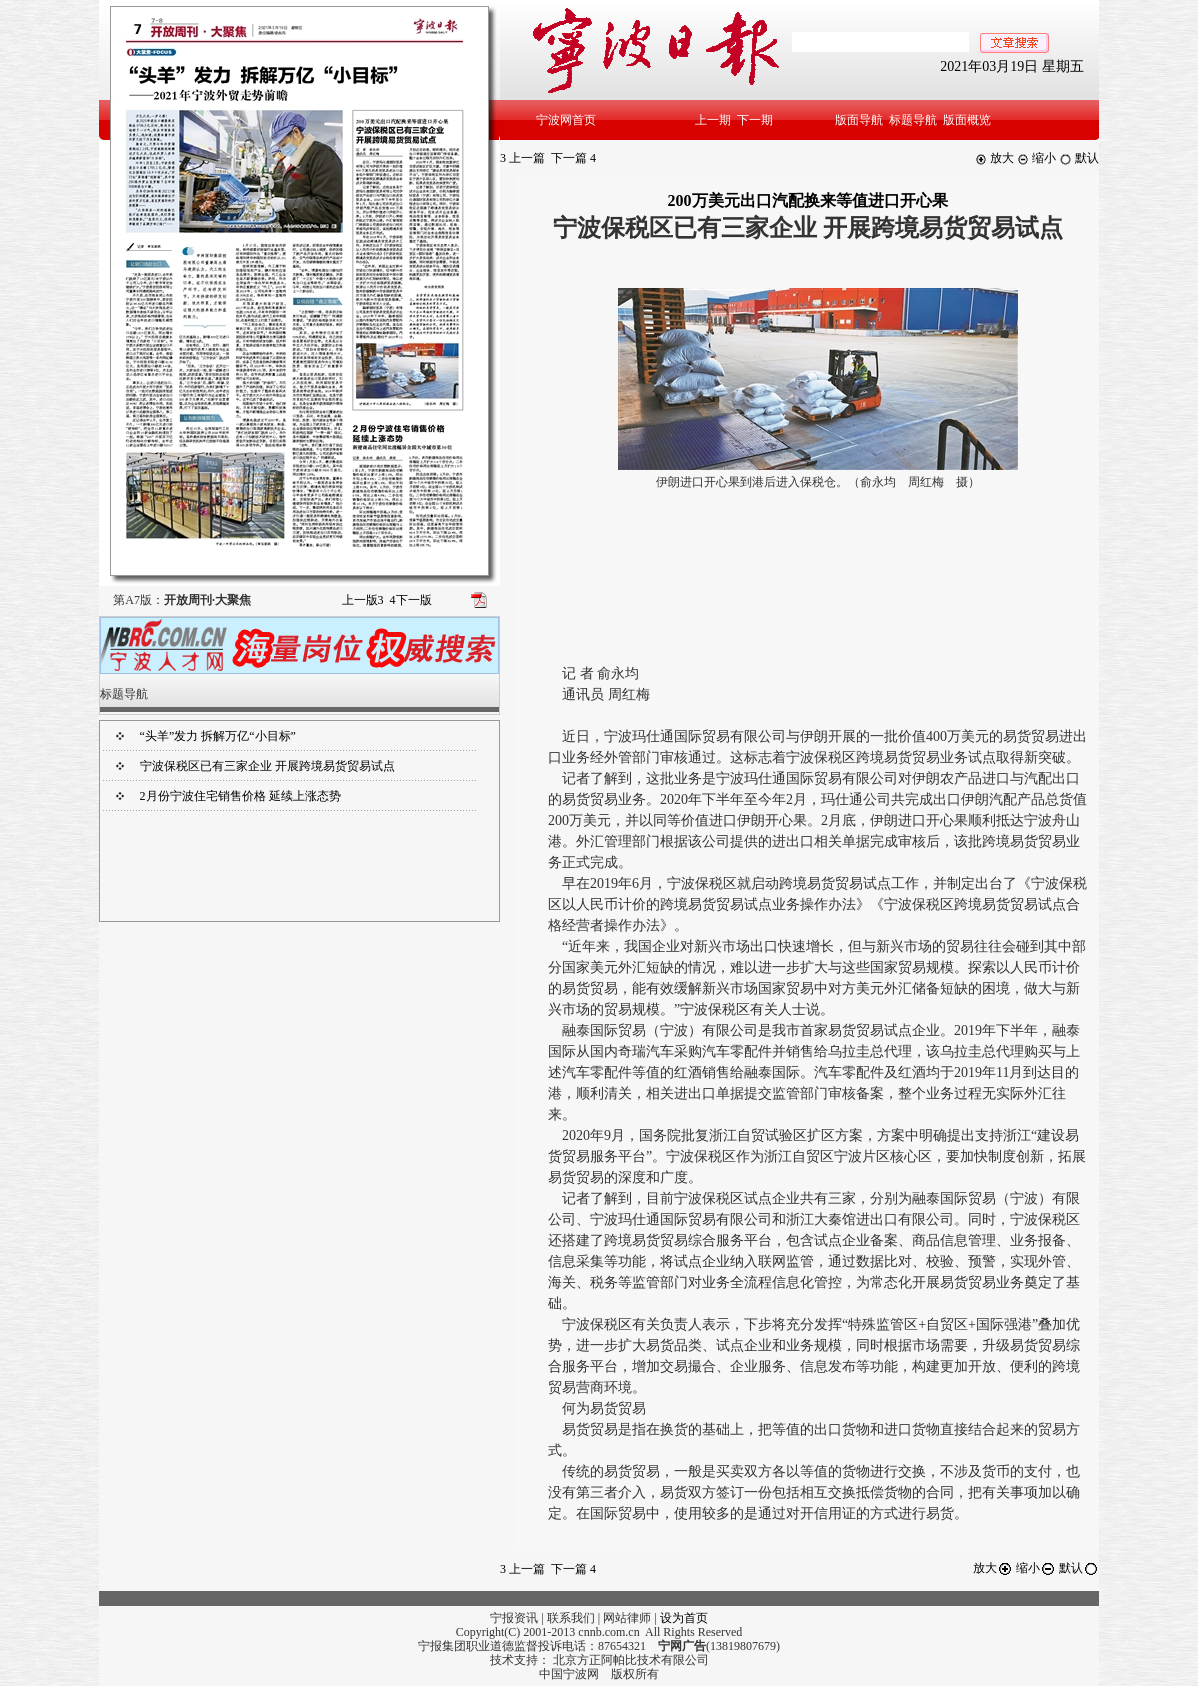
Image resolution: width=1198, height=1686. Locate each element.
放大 (994, 158)
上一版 (363, 600)
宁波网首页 (566, 120)
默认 (1079, 158)
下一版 (411, 600)
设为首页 (684, 1618)
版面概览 (967, 120)
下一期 (755, 120)
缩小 (1036, 158)
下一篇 (573, 158)
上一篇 (522, 158)
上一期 (713, 120)
